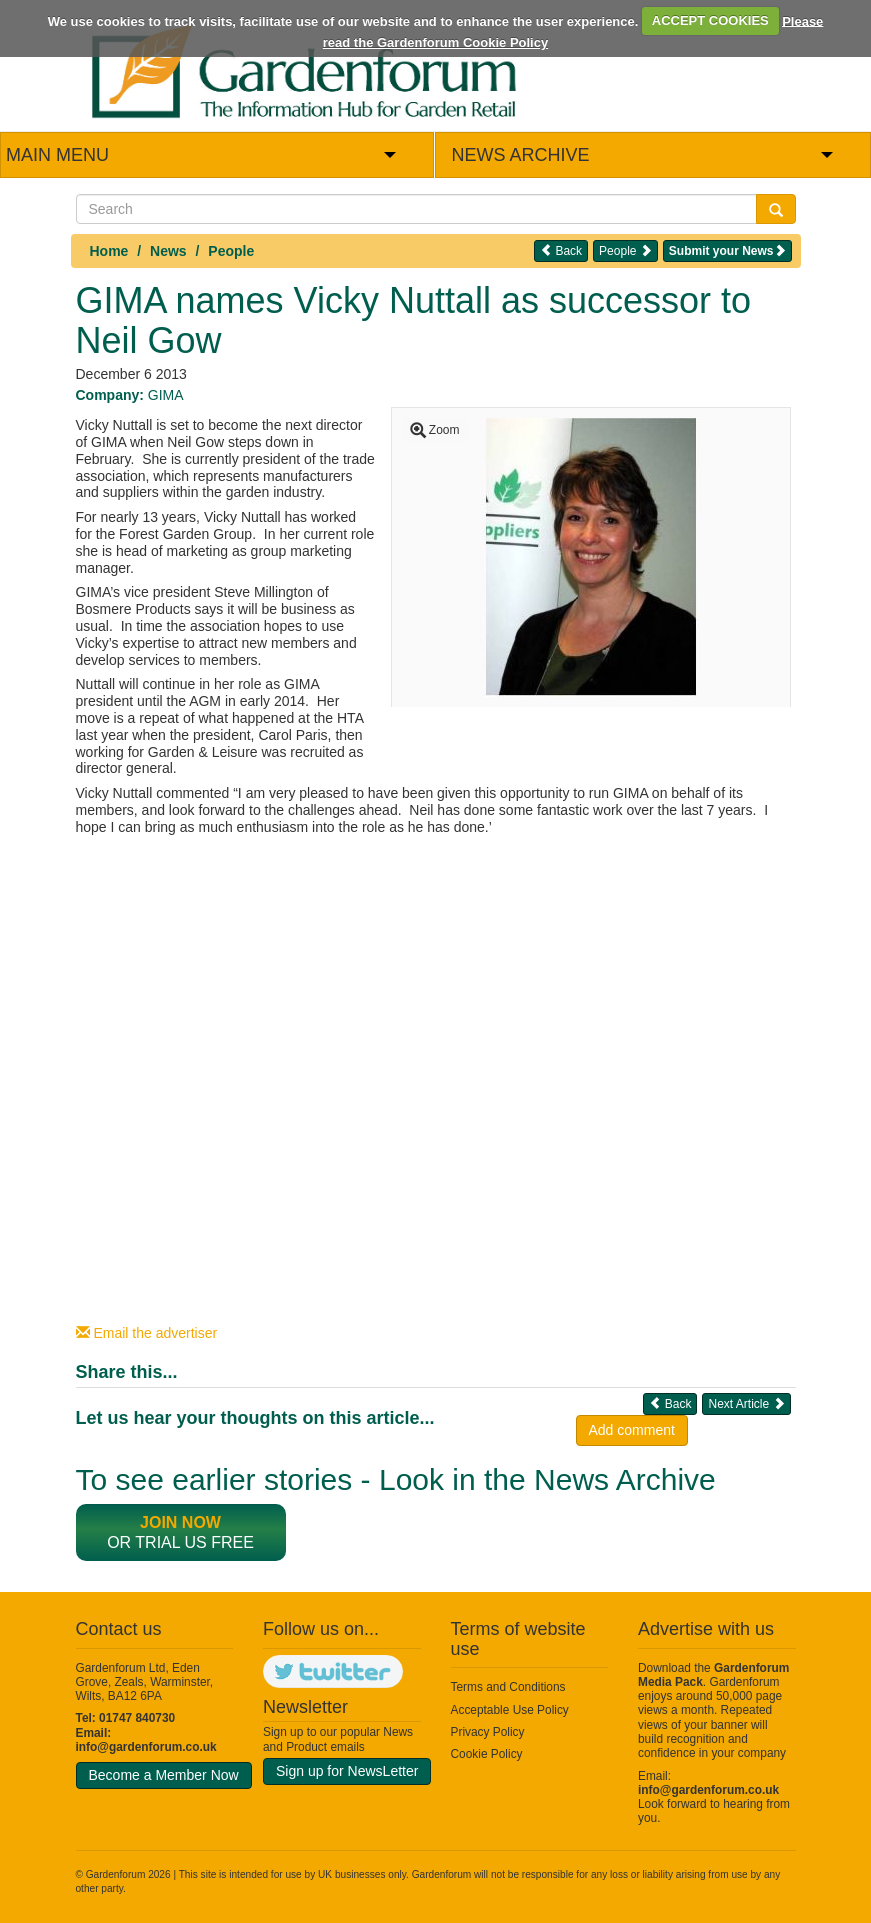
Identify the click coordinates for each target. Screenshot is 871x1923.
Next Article (746, 1403)
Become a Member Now (164, 1775)
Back (561, 250)
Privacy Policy (488, 1732)
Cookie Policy (487, 1754)
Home (109, 251)
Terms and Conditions (508, 1687)
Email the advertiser (147, 1333)
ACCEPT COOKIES (710, 20)
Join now (180, 1522)
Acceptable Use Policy (510, 1710)
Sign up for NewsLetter (347, 1771)
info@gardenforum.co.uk (146, 1747)
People (231, 251)
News (168, 251)
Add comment (632, 1430)
